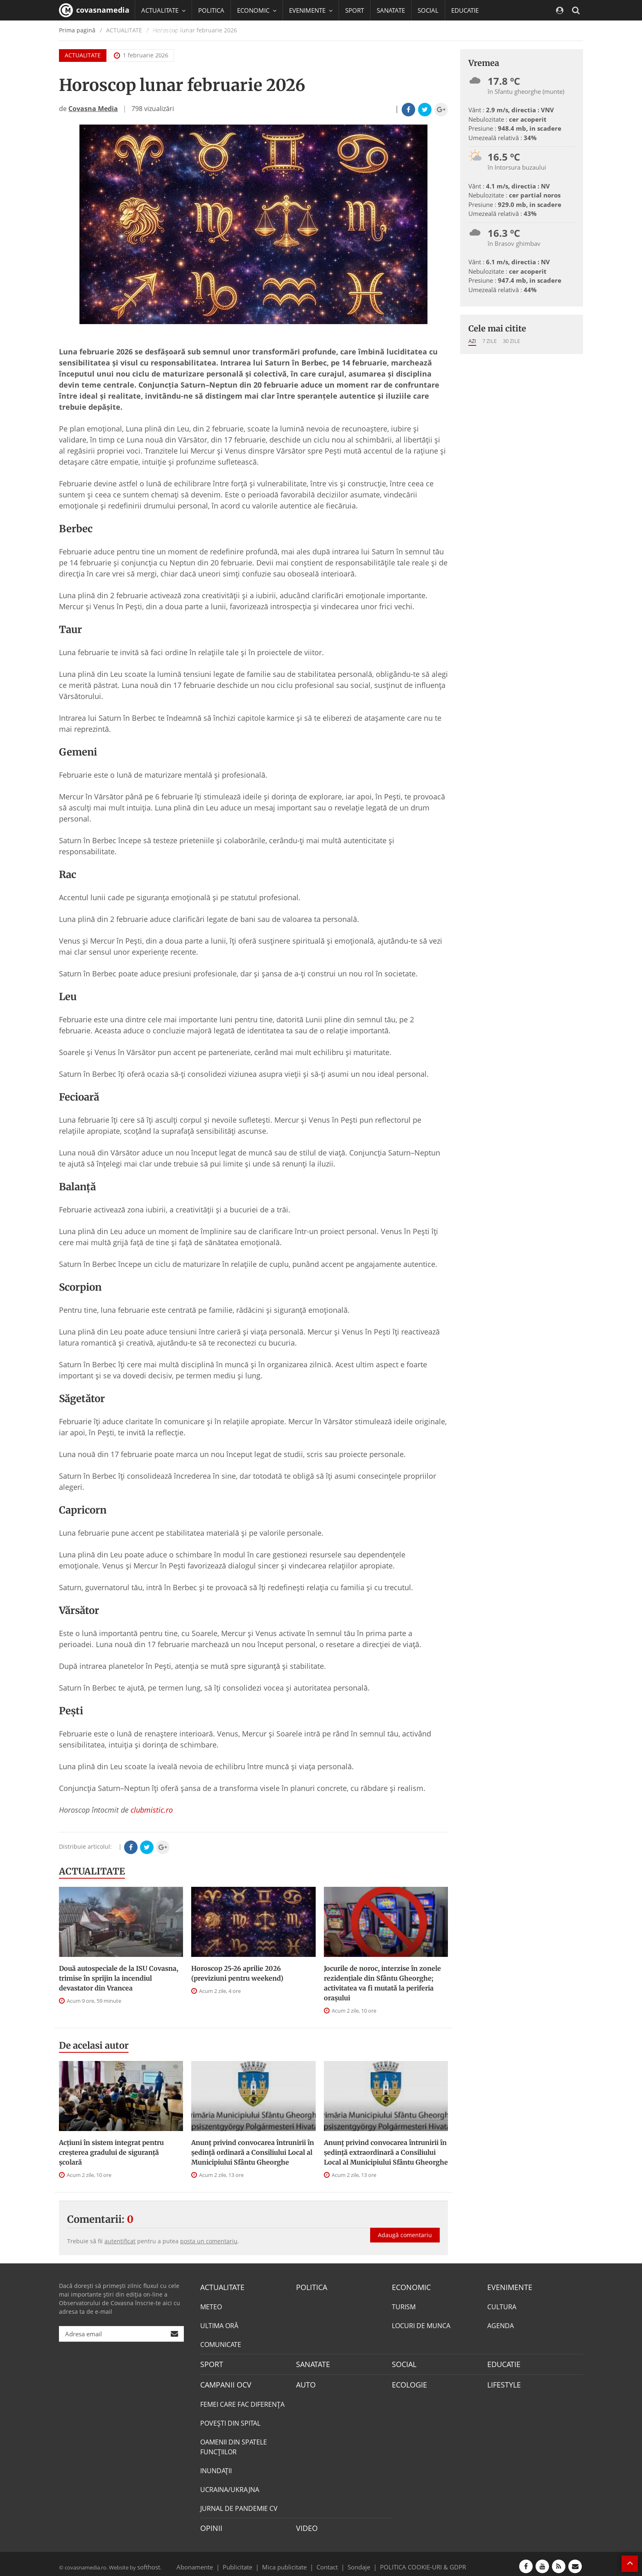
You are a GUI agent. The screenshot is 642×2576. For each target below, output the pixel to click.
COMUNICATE (220, 2343)
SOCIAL (428, 10)
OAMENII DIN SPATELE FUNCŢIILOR (233, 2443)
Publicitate (247, 2561)
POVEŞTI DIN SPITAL (230, 2419)
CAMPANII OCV (222, 2381)
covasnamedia (94, 10)
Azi (472, 341)
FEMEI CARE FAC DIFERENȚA (242, 2400)
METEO (211, 2305)
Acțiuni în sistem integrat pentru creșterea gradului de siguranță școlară (111, 2152)
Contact (327, 2561)
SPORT (354, 10)
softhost (147, 2561)
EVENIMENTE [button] (310, 10)
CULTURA (501, 2305)
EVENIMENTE (507, 2286)
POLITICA (211, 10)
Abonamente (209, 2561)
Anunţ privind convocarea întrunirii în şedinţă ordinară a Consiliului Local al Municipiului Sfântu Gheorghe (252, 2152)
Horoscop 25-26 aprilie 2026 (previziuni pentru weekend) (237, 1973)
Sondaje (356, 2561)
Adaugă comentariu (405, 2226)
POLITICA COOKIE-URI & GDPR (412, 2561)
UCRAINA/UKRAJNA (229, 2485)
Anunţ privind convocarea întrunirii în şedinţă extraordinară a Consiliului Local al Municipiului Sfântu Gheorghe (386, 2152)
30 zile (511, 341)
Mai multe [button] (159, 51)
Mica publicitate (289, 2561)
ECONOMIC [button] (256, 10)
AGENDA (500, 2324)
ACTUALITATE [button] (163, 10)
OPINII (209, 2523)
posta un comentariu (208, 2241)
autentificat (120, 2241)
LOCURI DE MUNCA (421, 2324)
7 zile (489, 341)
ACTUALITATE (92, 1871)
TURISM (404, 2305)
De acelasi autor (94, 2045)
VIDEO (305, 2523)
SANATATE (391, 10)
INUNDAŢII (216, 2467)
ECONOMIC (409, 2286)
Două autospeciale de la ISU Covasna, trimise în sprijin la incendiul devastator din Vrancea (118, 1978)
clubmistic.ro (152, 1810)
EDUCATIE (465, 10)
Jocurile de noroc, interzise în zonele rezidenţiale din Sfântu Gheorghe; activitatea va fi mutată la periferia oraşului (382, 1983)
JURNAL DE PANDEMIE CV (239, 2504)
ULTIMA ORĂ (219, 2324)
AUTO (305, 2381)
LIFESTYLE (502, 2381)
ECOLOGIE (407, 2381)
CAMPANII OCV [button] (166, 31)
